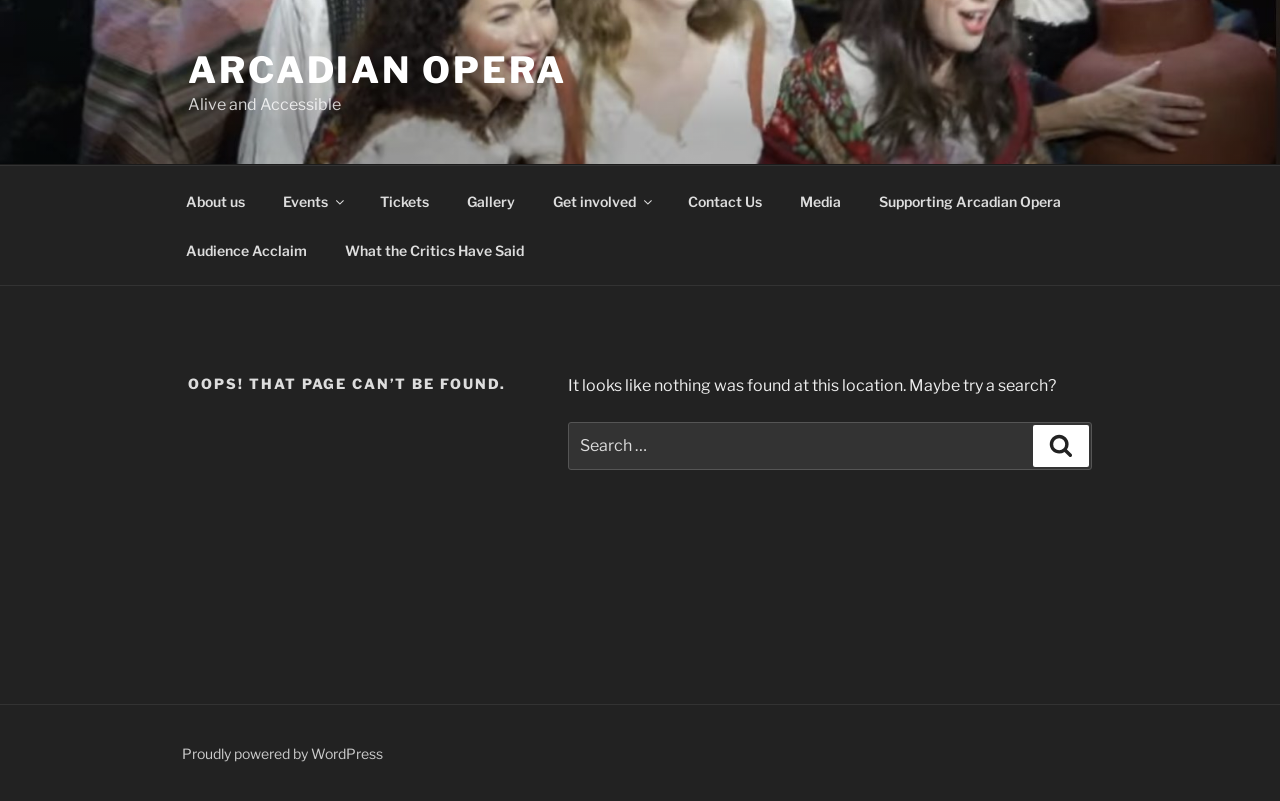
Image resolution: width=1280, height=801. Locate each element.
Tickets (404, 201)
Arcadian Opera (377, 70)
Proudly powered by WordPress (282, 753)
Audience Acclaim (246, 250)
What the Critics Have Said (434, 250)
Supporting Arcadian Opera (970, 201)
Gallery (491, 201)
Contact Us (725, 201)
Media (820, 201)
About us (215, 201)
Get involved (604, 201)
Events (315, 201)
